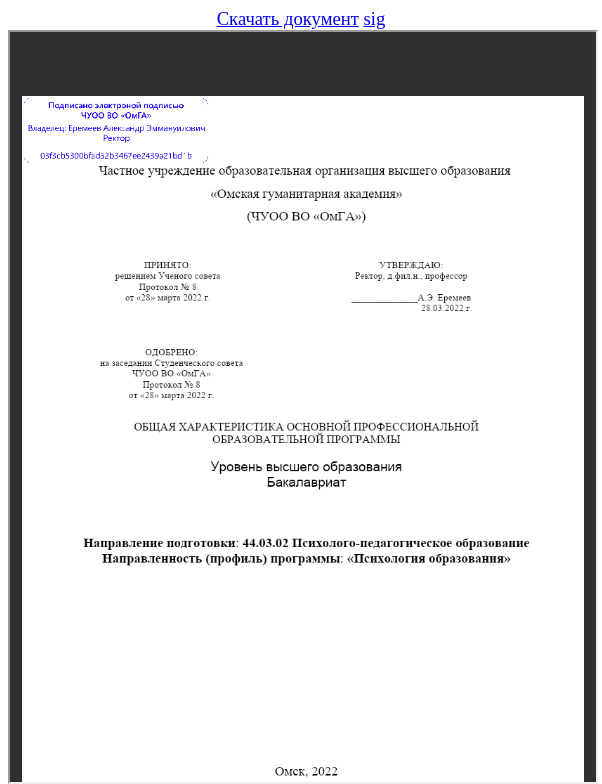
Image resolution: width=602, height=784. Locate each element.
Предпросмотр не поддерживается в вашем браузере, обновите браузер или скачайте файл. (303, 407)
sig (375, 18)
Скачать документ (288, 18)
